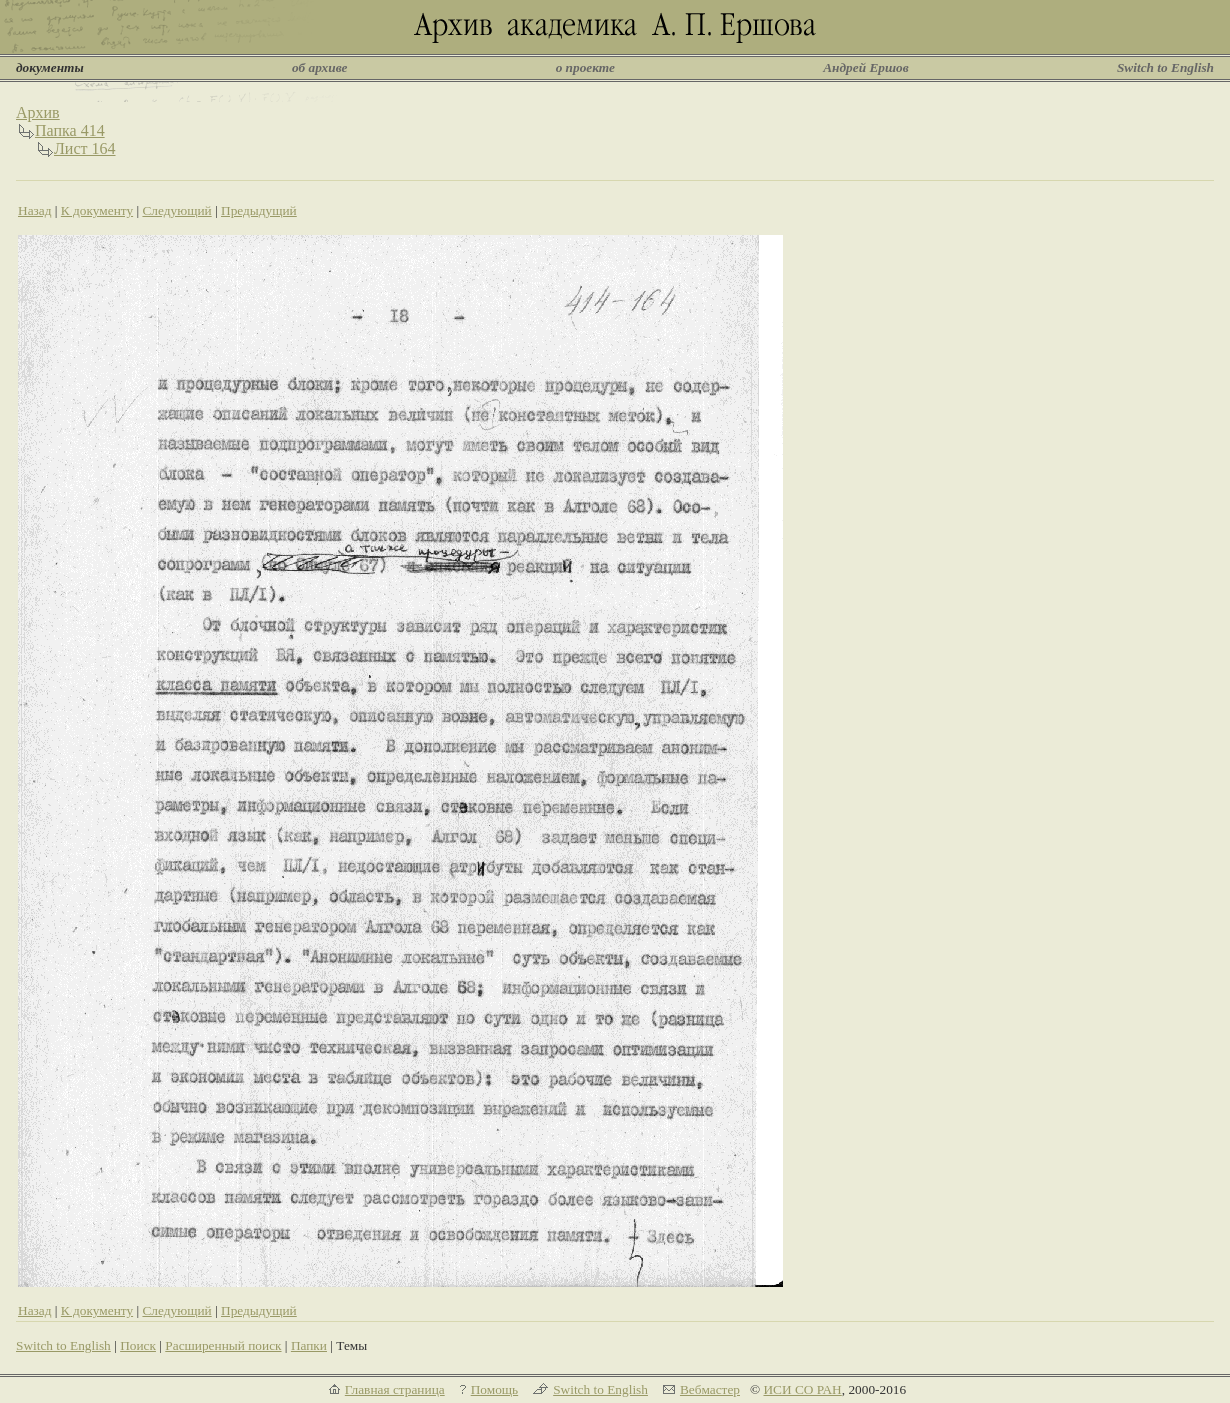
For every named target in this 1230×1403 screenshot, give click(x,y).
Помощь (494, 1389)
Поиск (138, 1345)
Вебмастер (710, 1389)
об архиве (320, 67)
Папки (309, 1345)
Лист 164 (85, 148)
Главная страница (395, 1389)
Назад (35, 210)
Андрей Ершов (866, 67)
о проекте (585, 67)
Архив (38, 112)
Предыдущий (259, 210)
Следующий (176, 210)
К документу (97, 210)
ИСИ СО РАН (802, 1389)
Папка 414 (70, 130)
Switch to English (1165, 67)
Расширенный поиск (223, 1345)
